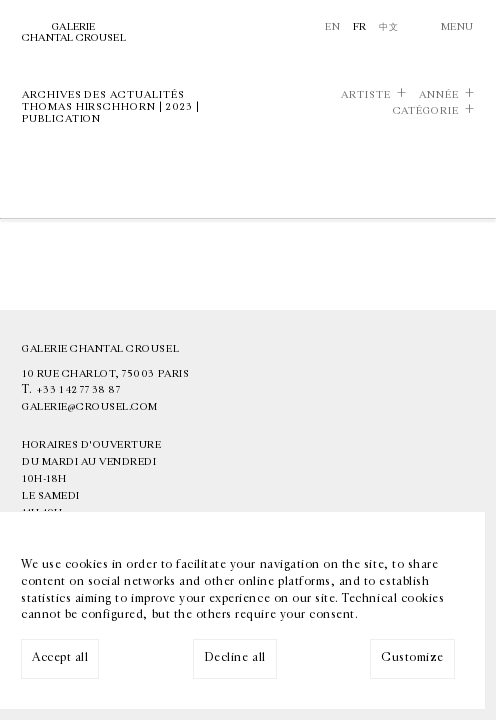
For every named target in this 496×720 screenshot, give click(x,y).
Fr (360, 27)
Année (439, 95)
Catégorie (426, 111)
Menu (457, 27)
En (332, 27)
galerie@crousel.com (90, 407)
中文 (388, 27)
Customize (412, 657)
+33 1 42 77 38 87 (78, 390)
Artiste (366, 95)
